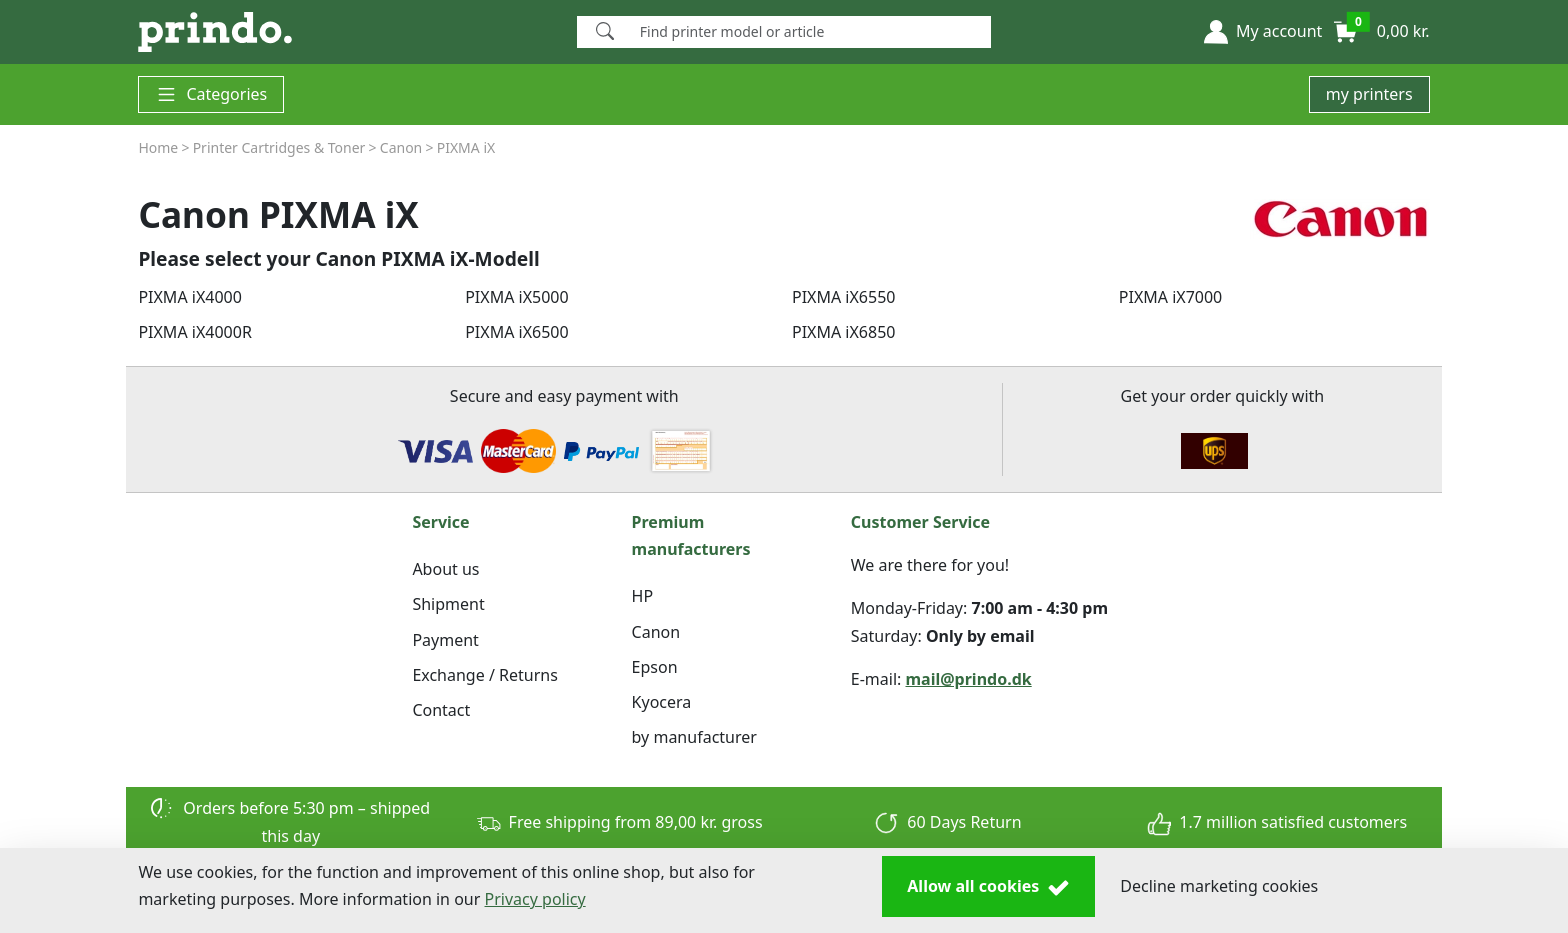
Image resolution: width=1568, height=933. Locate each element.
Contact (441, 710)
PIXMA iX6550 (844, 297)
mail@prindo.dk (969, 679)
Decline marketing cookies (1219, 886)
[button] (1263, 32)
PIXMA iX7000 (1171, 297)
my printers (1369, 94)
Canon (656, 632)
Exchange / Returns (484, 675)
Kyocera (662, 702)
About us (445, 569)
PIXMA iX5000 (517, 297)
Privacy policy (535, 899)
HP (643, 596)
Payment (445, 640)
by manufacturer (694, 737)
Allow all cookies (988, 887)
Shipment (448, 604)
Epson (655, 667)
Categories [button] (211, 94)
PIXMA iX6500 (517, 332)
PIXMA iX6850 (844, 332)
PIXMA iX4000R (194, 332)
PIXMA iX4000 (190, 297)
